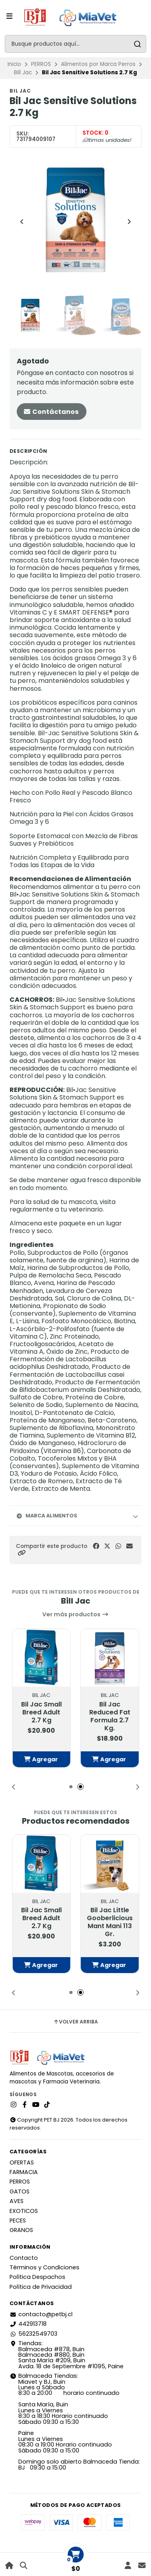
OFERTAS (22, 2162)
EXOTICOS (24, 2211)
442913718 (28, 2324)
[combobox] (75, 44)
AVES (17, 2201)
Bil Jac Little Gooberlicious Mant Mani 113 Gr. (110, 1922)
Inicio (14, 64)
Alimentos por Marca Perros (98, 64)
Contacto (24, 2258)
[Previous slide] (22, 222)
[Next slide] (129, 222)
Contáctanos (50, 411)
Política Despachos (37, 2277)
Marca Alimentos (46, 1515)
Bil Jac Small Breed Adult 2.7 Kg (41, 1712)
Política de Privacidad (41, 2287)
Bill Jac (23, 72)
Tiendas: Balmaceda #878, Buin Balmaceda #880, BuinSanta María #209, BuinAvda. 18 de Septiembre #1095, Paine (67, 2354)
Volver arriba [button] (75, 2021)
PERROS (41, 64)
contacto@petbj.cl (41, 2314)
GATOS (19, 2191)
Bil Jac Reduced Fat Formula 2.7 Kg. (109, 1716)
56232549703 (33, 2333)
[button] (21, 1553)
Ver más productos (75, 1614)
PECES (18, 2220)
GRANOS (21, 2230)
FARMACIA (24, 2172)
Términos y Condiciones (44, 2267)
